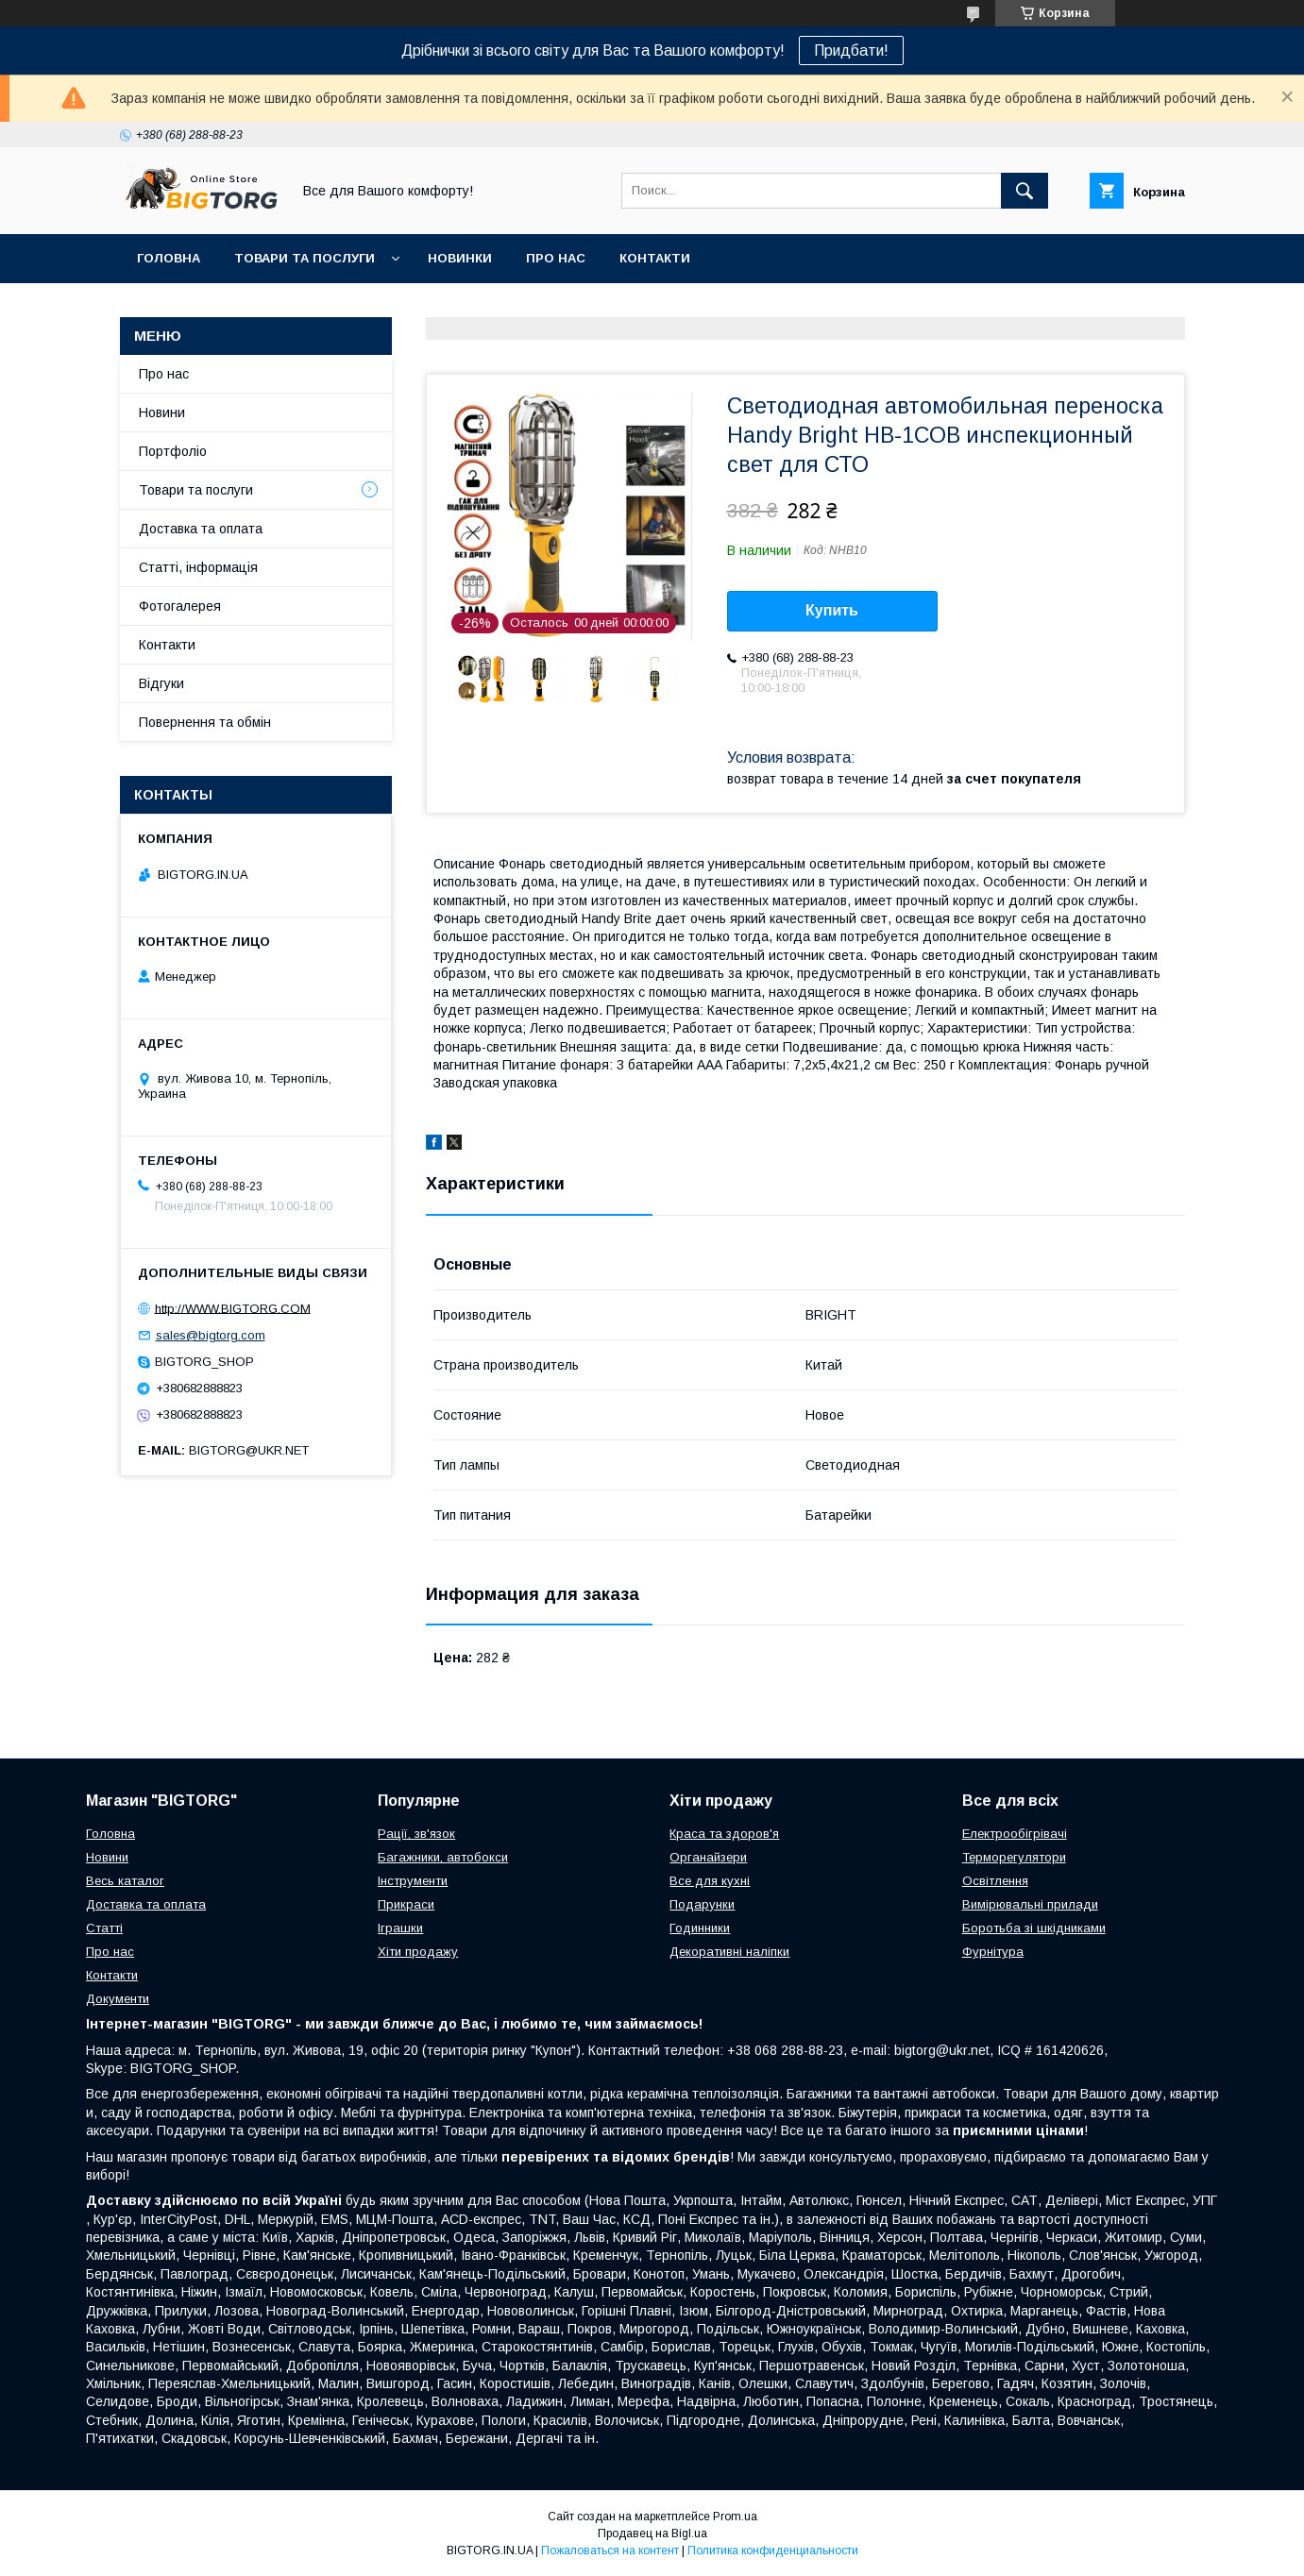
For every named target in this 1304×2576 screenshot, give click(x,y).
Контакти (654, 258)
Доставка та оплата (200, 528)
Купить (831, 610)
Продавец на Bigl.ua (652, 2533)
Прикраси (406, 1904)
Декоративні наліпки (729, 1952)
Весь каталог (125, 1881)
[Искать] (1024, 191)
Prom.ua (735, 2516)
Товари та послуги (304, 258)
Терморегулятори (1014, 1857)
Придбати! (851, 50)
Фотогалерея (180, 606)
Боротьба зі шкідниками (1034, 1928)
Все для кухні (709, 1881)
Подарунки (702, 1904)
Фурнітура (993, 1952)
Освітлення (995, 1881)
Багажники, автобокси (443, 1857)
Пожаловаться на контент (610, 2550)
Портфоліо (173, 451)
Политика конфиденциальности (772, 2550)
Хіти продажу (418, 1952)
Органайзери (708, 1857)
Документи (117, 1999)
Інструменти (413, 1881)
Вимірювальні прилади (1030, 1904)
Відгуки (161, 683)
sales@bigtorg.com (210, 1335)
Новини (162, 412)
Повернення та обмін (205, 722)
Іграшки (400, 1928)
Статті (104, 1928)
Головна (168, 258)
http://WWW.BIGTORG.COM (233, 1308)
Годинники (699, 1928)
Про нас (555, 258)
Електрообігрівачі (1014, 1834)
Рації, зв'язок (416, 1834)
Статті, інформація (198, 567)
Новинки (460, 258)
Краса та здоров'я (724, 1834)
